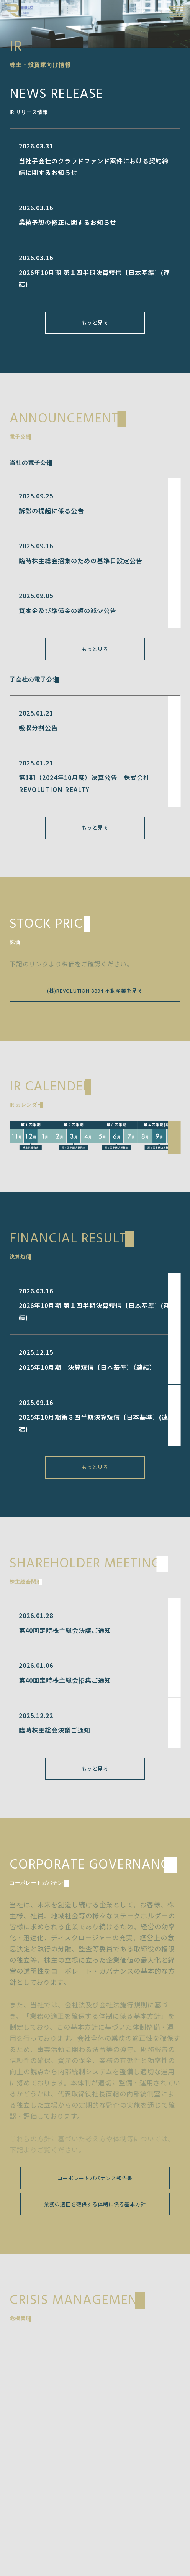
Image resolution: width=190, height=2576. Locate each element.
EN (159, 11)
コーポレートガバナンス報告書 (95, 2178)
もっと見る (95, 322)
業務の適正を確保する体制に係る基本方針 (95, 2204)
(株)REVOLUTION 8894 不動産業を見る (94, 990)
